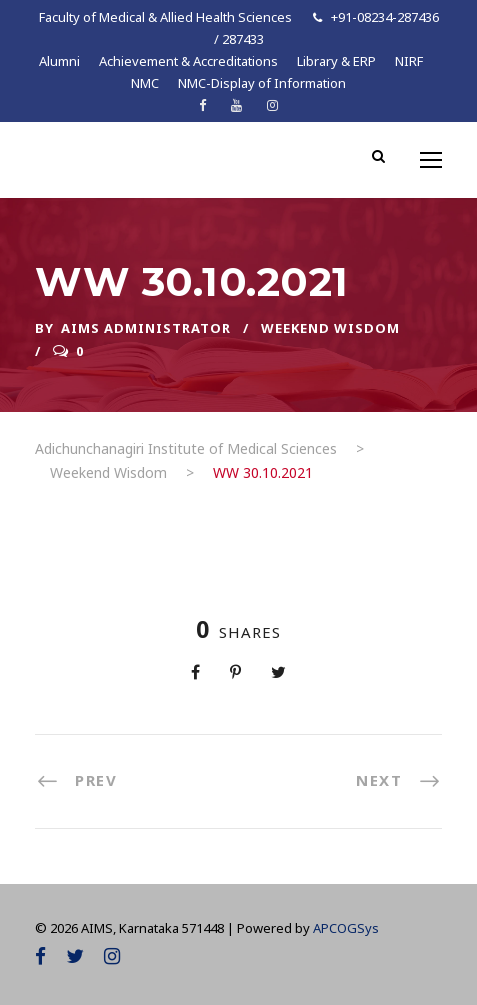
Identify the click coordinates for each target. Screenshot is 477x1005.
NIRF (409, 61)
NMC (145, 83)
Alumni (59, 61)
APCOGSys (346, 928)
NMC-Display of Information (262, 83)
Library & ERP (336, 61)
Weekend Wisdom (330, 328)
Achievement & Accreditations (188, 61)
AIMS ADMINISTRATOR (146, 328)
